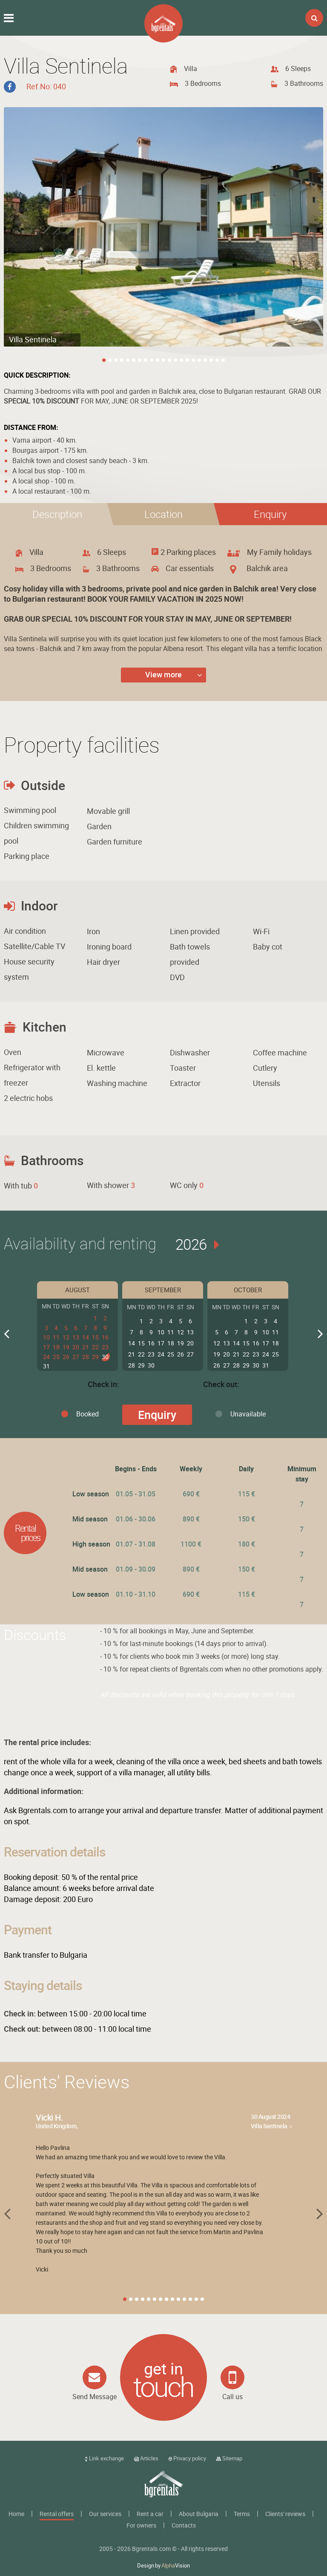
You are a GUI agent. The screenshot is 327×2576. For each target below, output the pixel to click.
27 (75, 1356)
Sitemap (229, 2458)
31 (46, 1366)
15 (95, 1337)
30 (105, 1356)
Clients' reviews (285, 2514)
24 (46, 1356)
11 (56, 1337)
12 (66, 1337)
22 (95, 1347)
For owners (141, 2525)
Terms (242, 2514)
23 (105, 1347)
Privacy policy (187, 2458)
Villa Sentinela (269, 2126)
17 (46, 1347)
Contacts (184, 2525)
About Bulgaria (198, 2514)
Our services (105, 2514)
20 (75, 1347)
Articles (146, 2458)
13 (75, 1337)
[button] (270, 514)
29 (95, 1356)
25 (56, 1356)
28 (85, 1356)
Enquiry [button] (157, 1414)
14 (85, 1337)
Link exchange (104, 2458)
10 (46, 1337)
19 (66, 1347)
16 (105, 1337)
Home (16, 2514)
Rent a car (150, 2514)
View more (163, 674)
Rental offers (57, 2514)
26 (66, 1356)
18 (56, 1347)
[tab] (57, 514)
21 (85, 1347)
